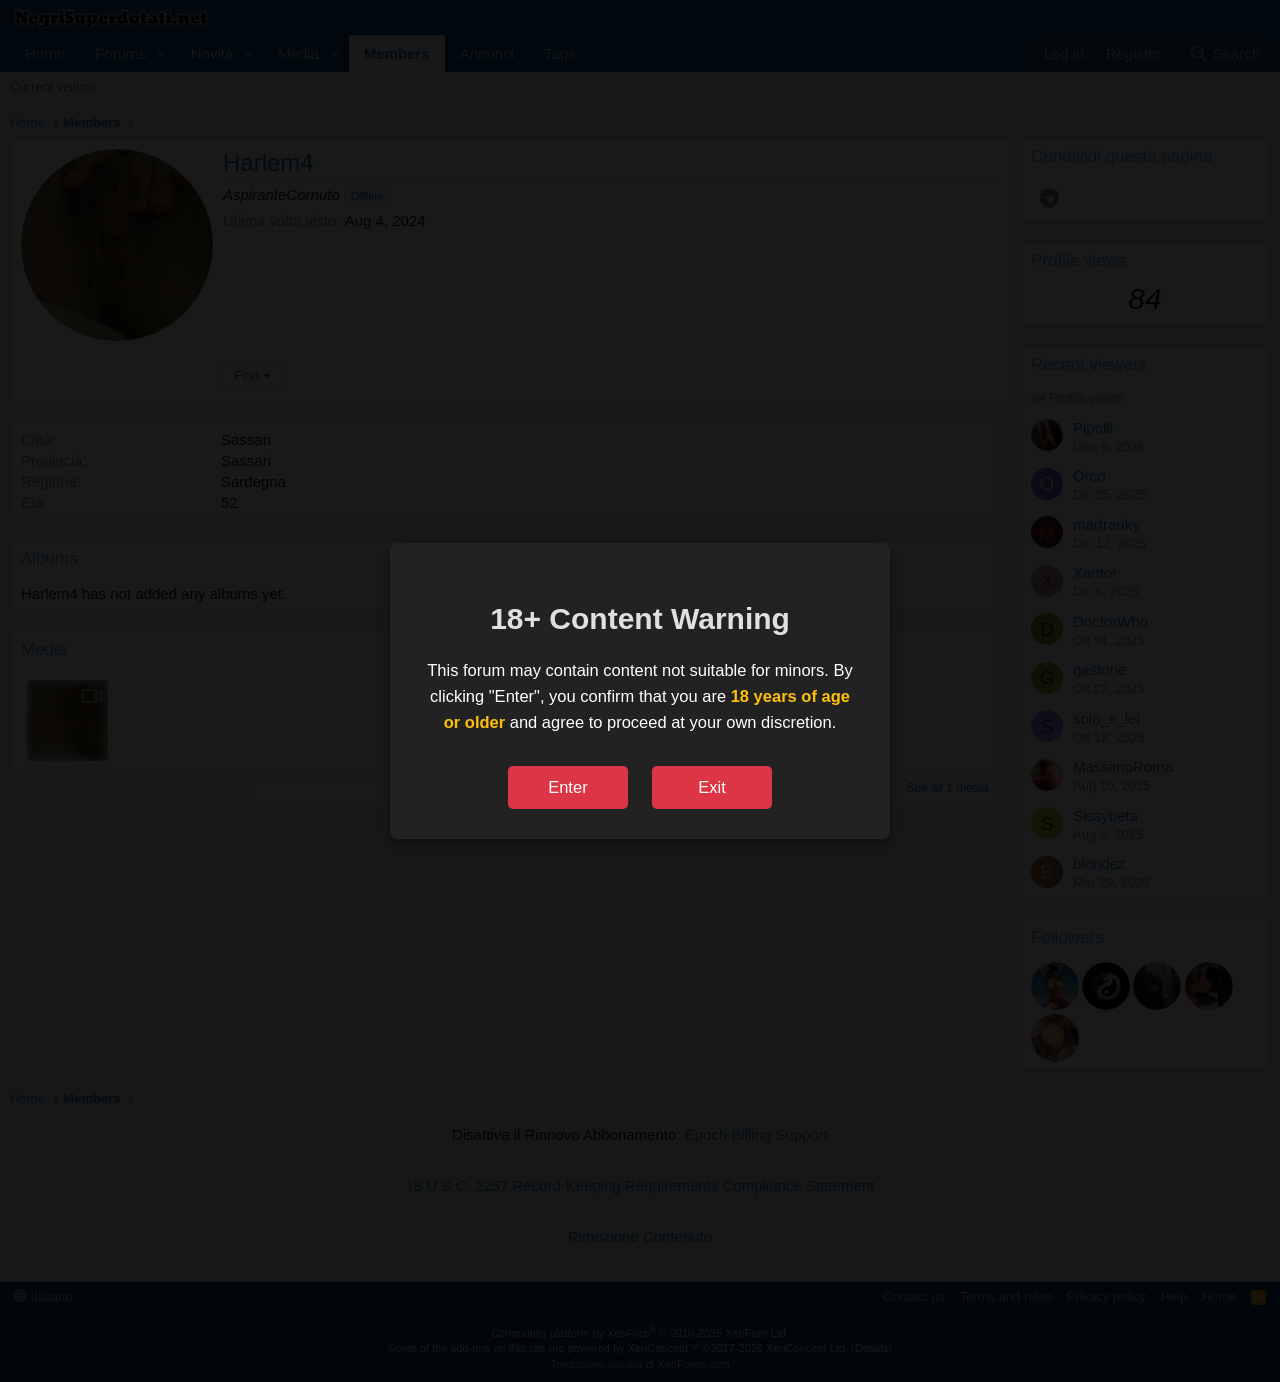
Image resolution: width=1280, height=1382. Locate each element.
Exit (712, 787)
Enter (567, 787)
